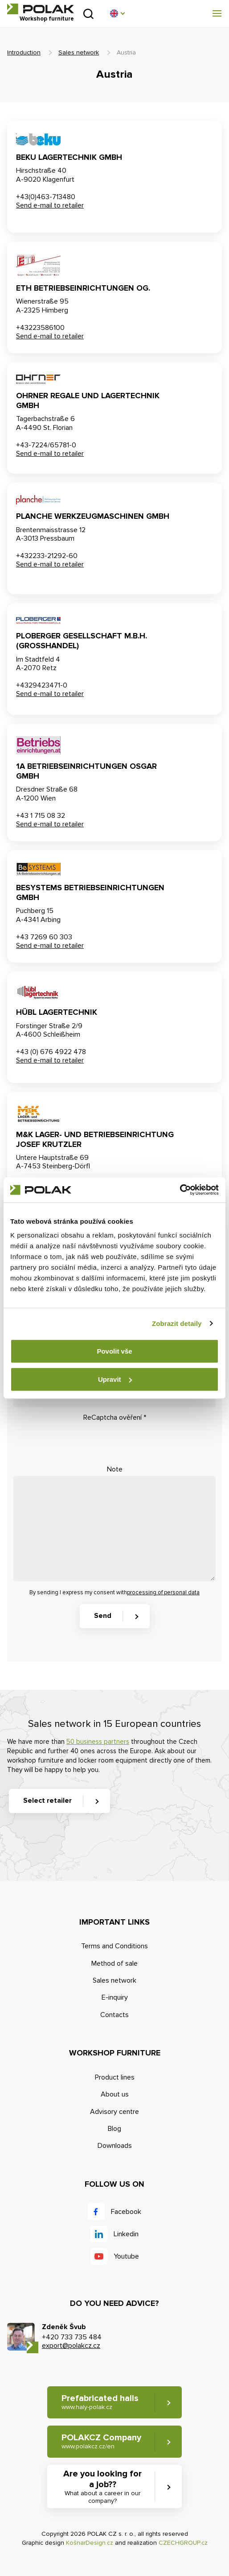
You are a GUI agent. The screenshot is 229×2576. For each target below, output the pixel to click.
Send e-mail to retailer (50, 205)
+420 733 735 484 (72, 2337)
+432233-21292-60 (47, 555)
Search (88, 13)
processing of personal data (163, 1592)
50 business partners (97, 1742)
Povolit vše (114, 1351)
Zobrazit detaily (177, 1323)
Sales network (78, 52)
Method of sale (114, 1963)
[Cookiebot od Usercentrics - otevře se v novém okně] (180, 1190)
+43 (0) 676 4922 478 (51, 1051)
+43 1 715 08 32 (40, 815)
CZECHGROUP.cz (183, 2543)
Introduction (24, 52)
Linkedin (126, 2234)
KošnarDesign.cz (89, 2543)
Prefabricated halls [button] (100, 2402)
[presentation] (81, 1441)
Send (102, 1615)
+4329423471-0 (41, 685)
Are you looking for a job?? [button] (102, 2486)
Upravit (115, 1379)
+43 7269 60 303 (44, 937)
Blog (114, 2128)
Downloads (115, 2145)
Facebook (126, 2211)
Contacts (114, 2014)
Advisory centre (114, 2111)
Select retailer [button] (47, 1800)
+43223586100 (40, 327)
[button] (117, 13)
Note (115, 1469)
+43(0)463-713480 (45, 196)
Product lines (115, 2077)
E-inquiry (115, 1997)
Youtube (126, 2256)
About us (115, 2094)
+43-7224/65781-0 (46, 445)
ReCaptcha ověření (114, 1417)
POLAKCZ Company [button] (101, 2441)
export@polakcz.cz (71, 2345)
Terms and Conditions (114, 1946)
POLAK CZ (40, 9)
